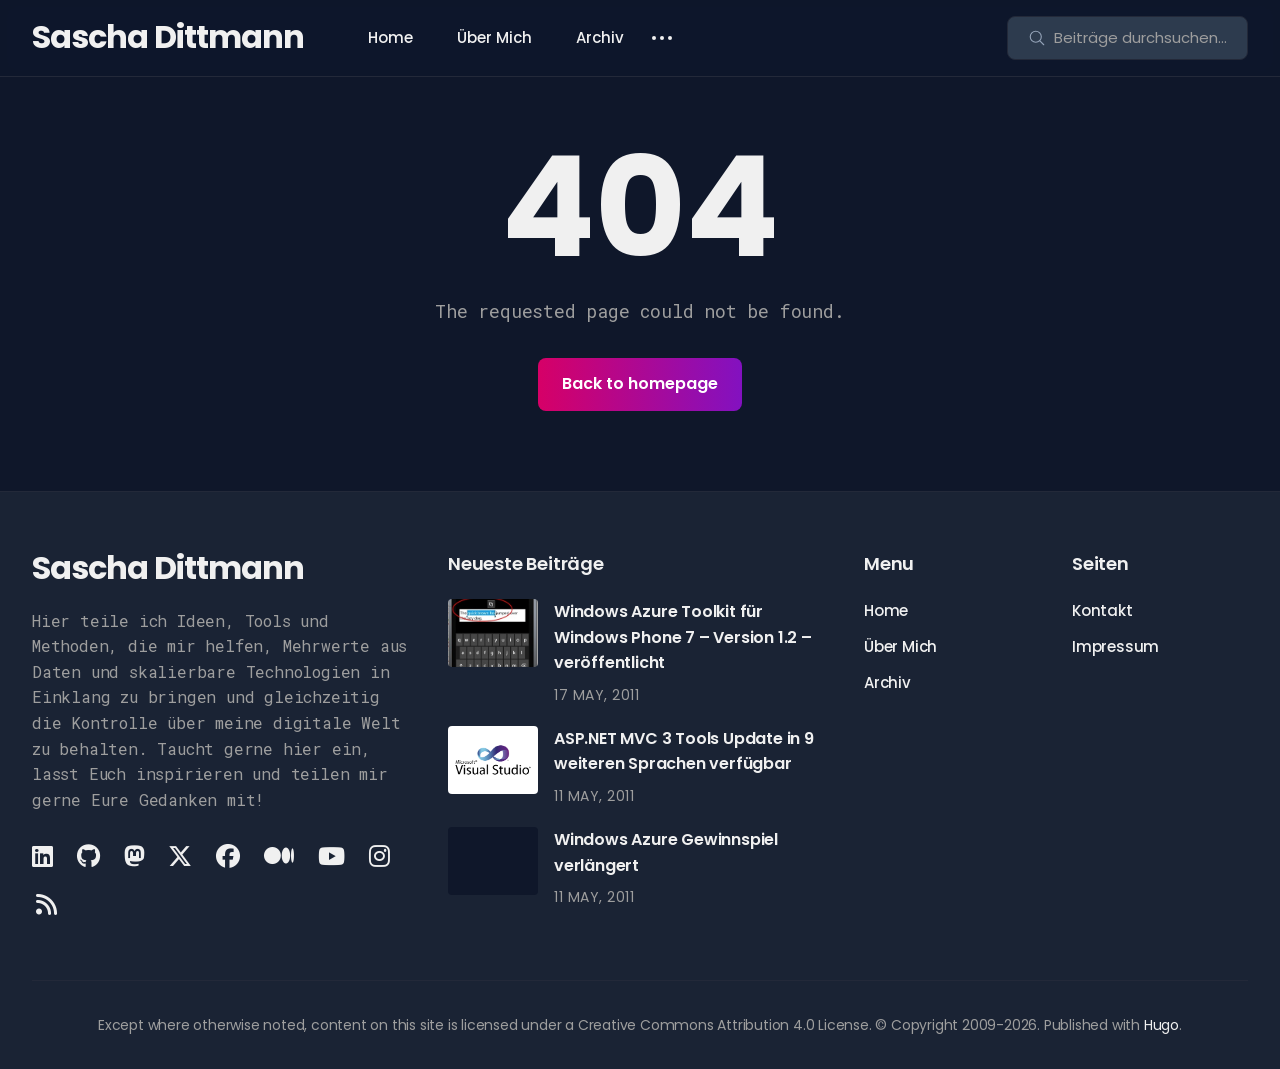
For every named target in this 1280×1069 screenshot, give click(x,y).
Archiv (600, 37)
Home (390, 37)
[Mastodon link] (134, 856)
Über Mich (494, 37)
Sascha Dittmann (168, 36)
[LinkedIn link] (44, 856)
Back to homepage (640, 383)
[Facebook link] (228, 856)
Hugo (1161, 1025)
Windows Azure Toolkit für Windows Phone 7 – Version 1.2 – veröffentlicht (683, 637)
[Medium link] (279, 856)
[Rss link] (46, 904)
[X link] (180, 856)
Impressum (1115, 646)
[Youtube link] (331, 856)
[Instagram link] (379, 856)
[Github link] (88, 856)
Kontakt (1102, 610)
